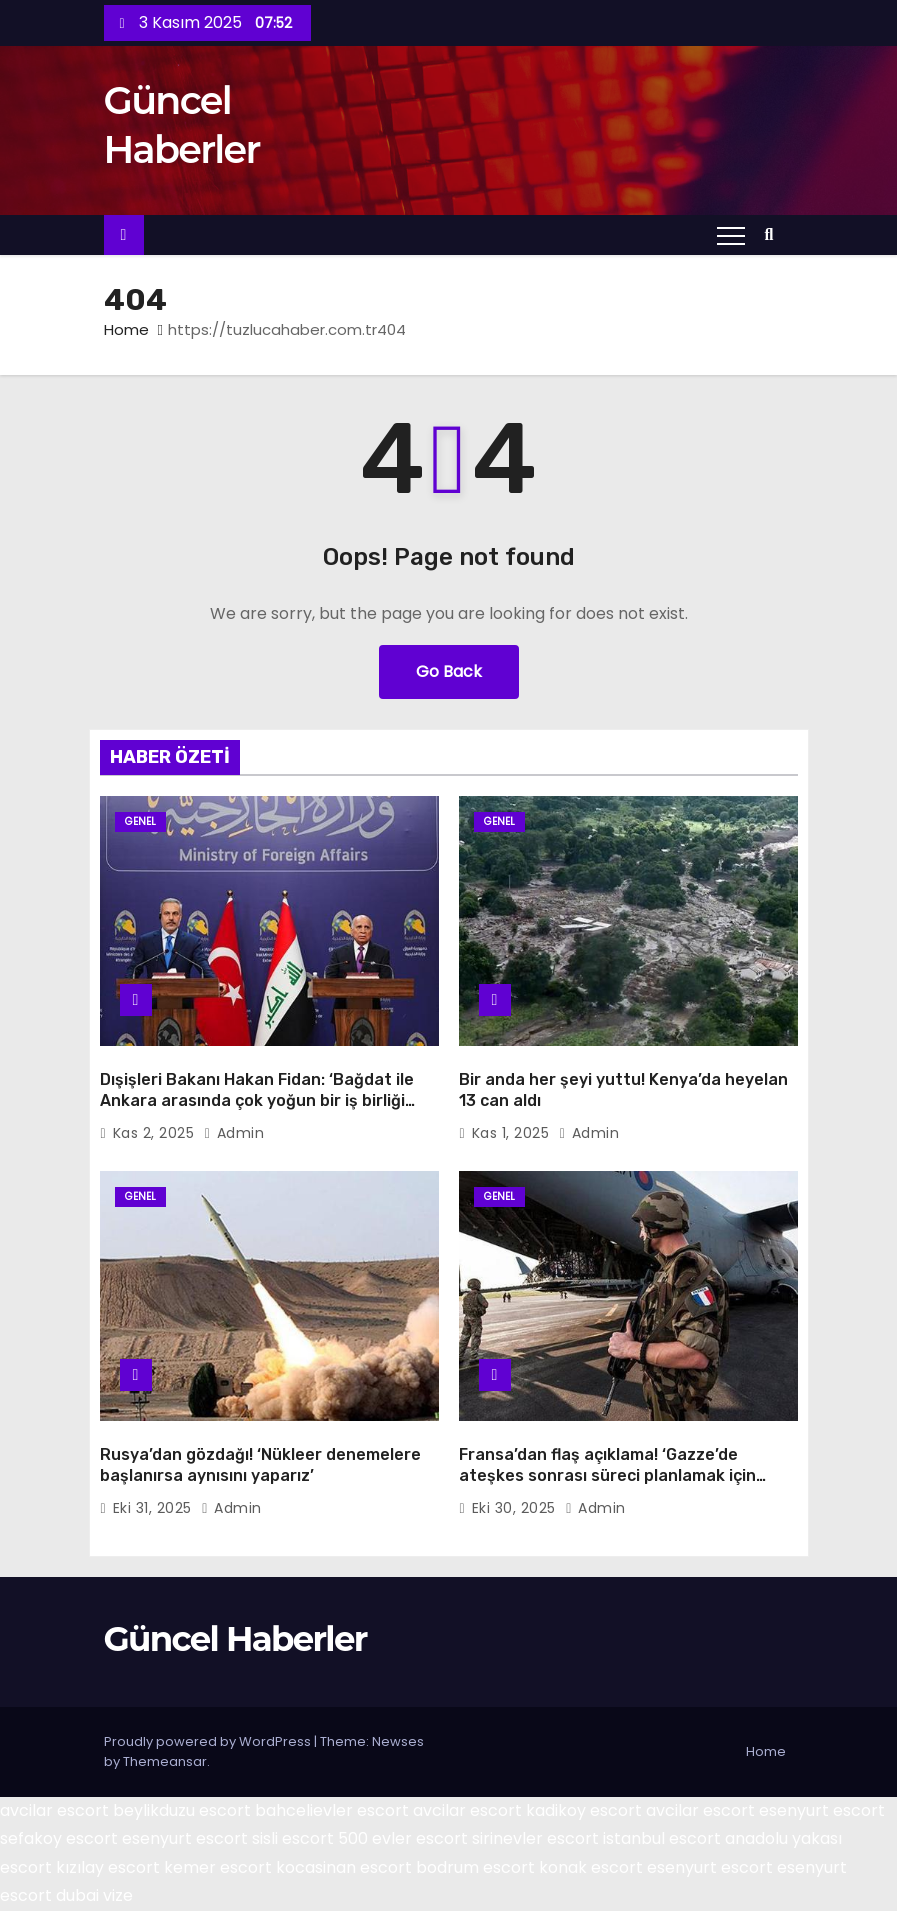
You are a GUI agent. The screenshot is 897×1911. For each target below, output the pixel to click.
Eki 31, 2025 (155, 1508)
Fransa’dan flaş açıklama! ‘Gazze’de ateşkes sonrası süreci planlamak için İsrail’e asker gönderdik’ (607, 1476)
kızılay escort (108, 1867)
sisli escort (293, 1838)
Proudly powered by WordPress (209, 1741)
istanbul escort (662, 1838)
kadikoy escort (584, 1810)
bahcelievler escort (332, 1810)
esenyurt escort (822, 1810)
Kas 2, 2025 (156, 1133)
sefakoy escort (59, 1838)
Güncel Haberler (235, 1639)
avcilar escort (54, 1810)
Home (126, 329)
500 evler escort (403, 1838)
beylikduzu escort (182, 1810)
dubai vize (94, 1895)
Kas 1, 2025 (513, 1133)
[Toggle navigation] (731, 235)
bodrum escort (475, 1867)
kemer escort (218, 1867)
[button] (774, 234)
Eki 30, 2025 (516, 1508)
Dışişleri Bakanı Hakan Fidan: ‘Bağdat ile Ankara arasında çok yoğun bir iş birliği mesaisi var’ (257, 1101)
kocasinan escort (344, 1867)
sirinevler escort (535, 1838)
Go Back (449, 671)
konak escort (591, 1867)
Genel (140, 821)
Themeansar (165, 1761)
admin (234, 1133)
